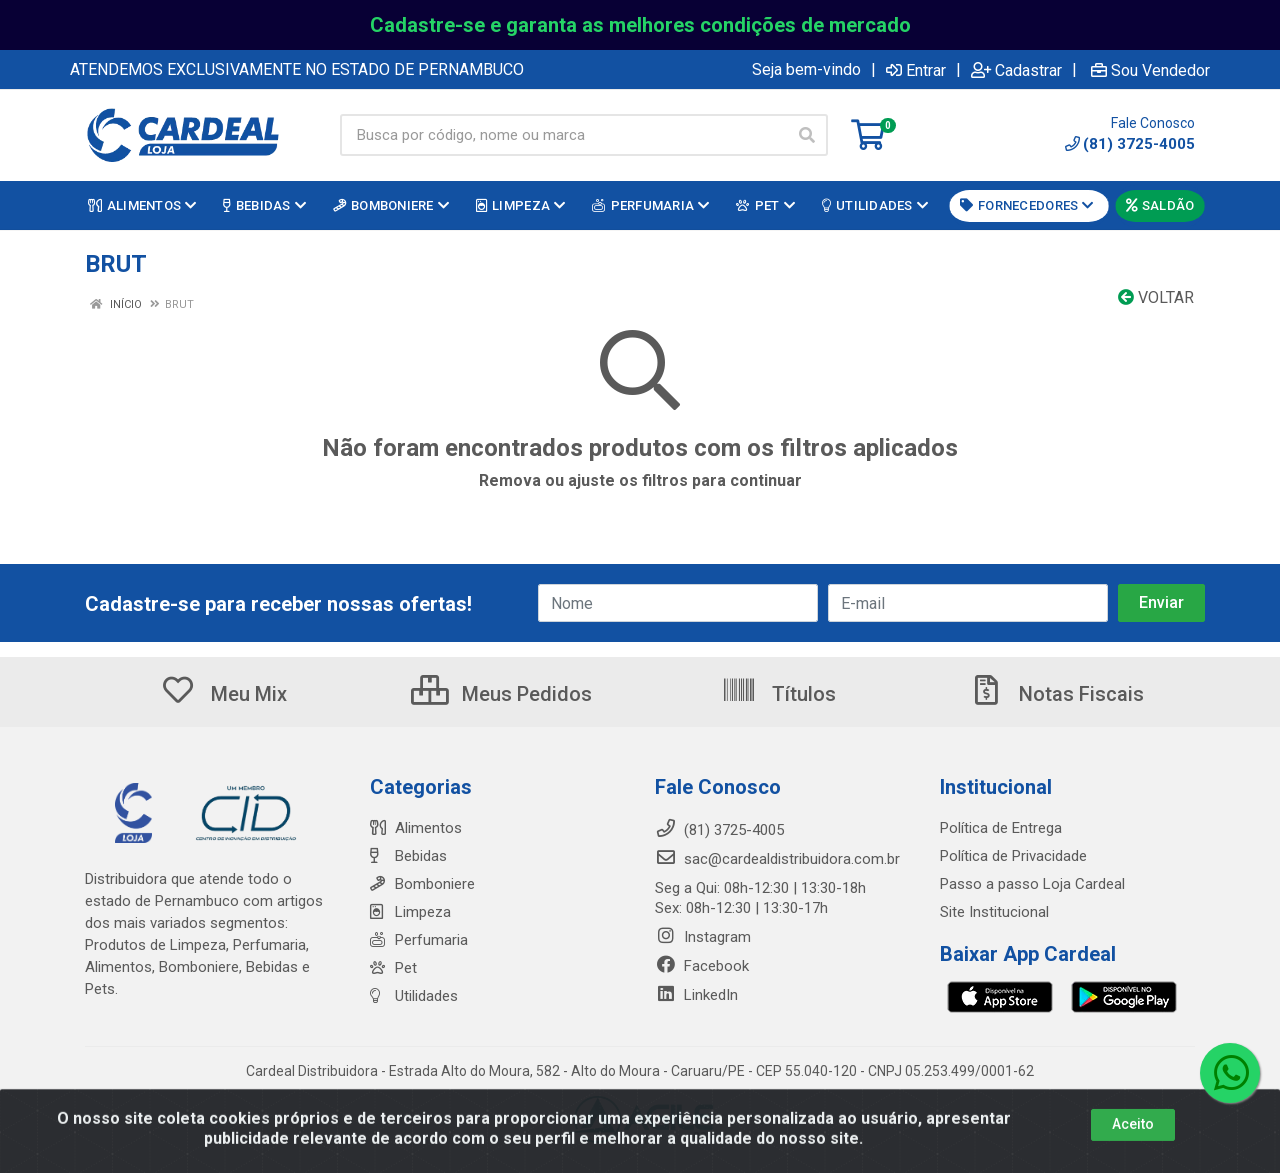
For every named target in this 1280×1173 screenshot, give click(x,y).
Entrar (916, 70)
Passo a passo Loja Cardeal (1032, 884)
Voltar (1156, 297)
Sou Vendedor (1150, 70)
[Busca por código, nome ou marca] (563, 135)
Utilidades (414, 996)
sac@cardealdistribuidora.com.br (777, 859)
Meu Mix (223, 694)
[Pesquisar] (807, 135)
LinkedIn (696, 995)
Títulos (778, 694)
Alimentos (416, 828)
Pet (393, 968)
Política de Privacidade (1013, 856)
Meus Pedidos (501, 694)
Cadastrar (1016, 70)
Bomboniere (422, 884)
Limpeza (410, 912)
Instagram (703, 937)
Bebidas (408, 856)
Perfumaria (419, 940)
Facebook (702, 966)
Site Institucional (994, 912)
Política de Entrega (1001, 828)
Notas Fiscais (1056, 694)
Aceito (1133, 1151)
